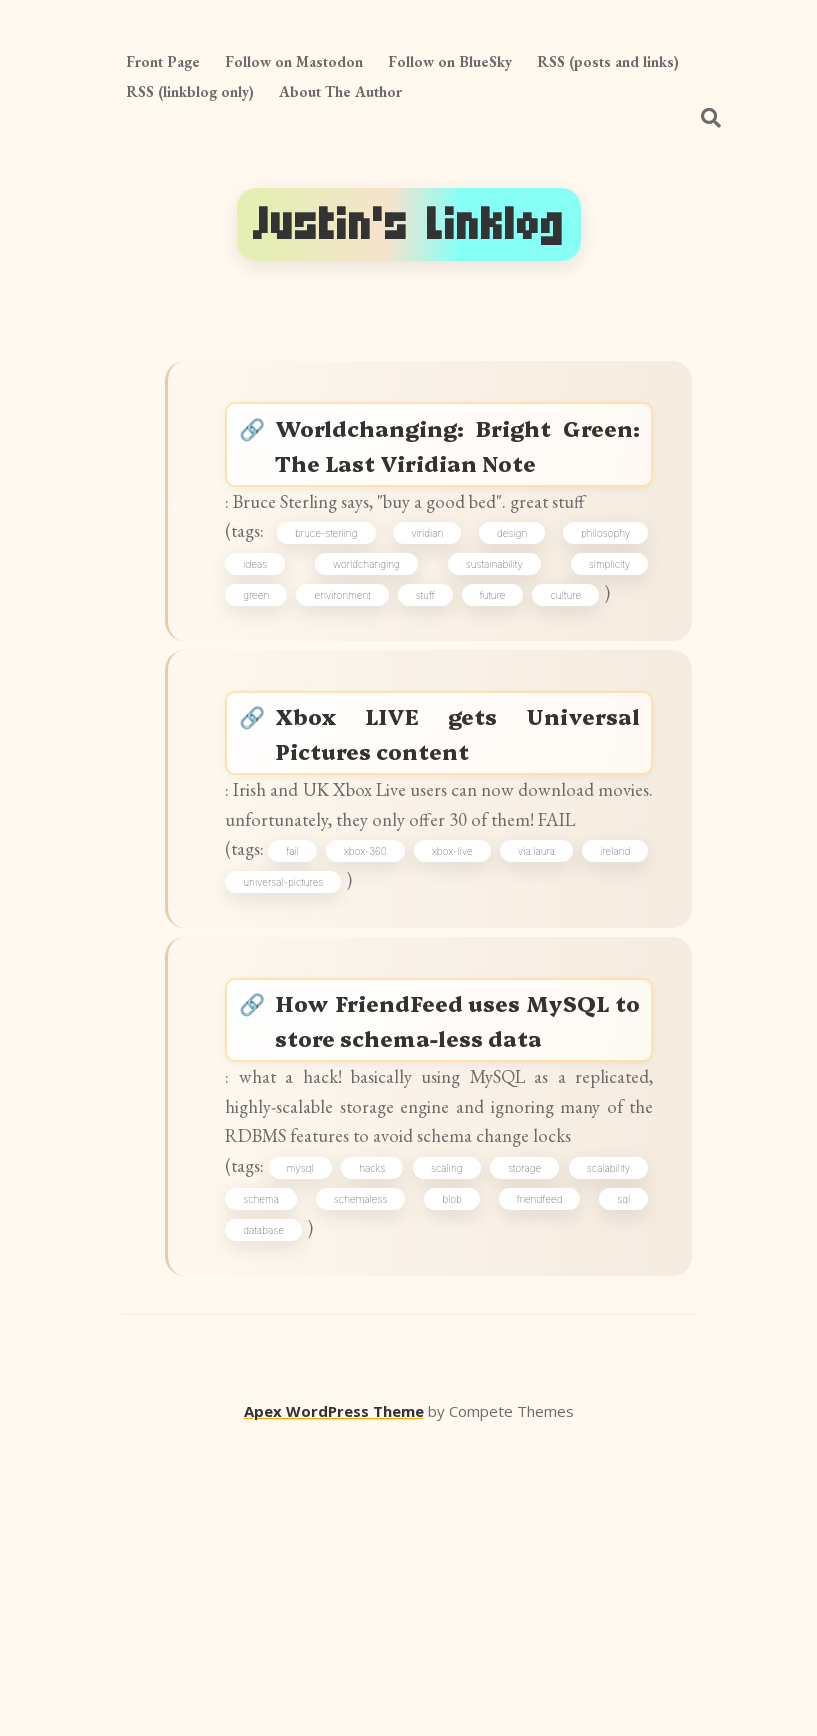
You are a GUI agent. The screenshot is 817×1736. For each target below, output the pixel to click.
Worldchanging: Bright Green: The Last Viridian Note (460, 470)
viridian (433, 623)
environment (353, 694)
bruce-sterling (338, 623)
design (511, 623)
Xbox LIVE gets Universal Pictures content (460, 848)
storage (606, 1447)
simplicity (601, 658)
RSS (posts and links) (608, 61)
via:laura (604, 1018)
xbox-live (507, 1018)
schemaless (505, 1483)
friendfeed (277, 1518)
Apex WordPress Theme (334, 1707)
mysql (334, 1447)
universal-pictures (369, 1053)
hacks (422, 1447)
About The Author (340, 91)
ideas (266, 658)
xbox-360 (408, 1018)
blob (613, 1483)
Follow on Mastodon (294, 61)
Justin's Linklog (409, 224)
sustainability (493, 658)
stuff (436, 694)
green (267, 694)
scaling (513, 1447)
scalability (275, 1483)
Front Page (163, 61)
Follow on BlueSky (450, 61)
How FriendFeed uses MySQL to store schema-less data (460, 1224)
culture (576, 694)
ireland (269, 1053)
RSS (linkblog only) (190, 91)
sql (351, 1518)
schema (388, 1483)
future (504, 694)
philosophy (598, 623)
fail (324, 1018)
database (423, 1518)
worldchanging (371, 658)
